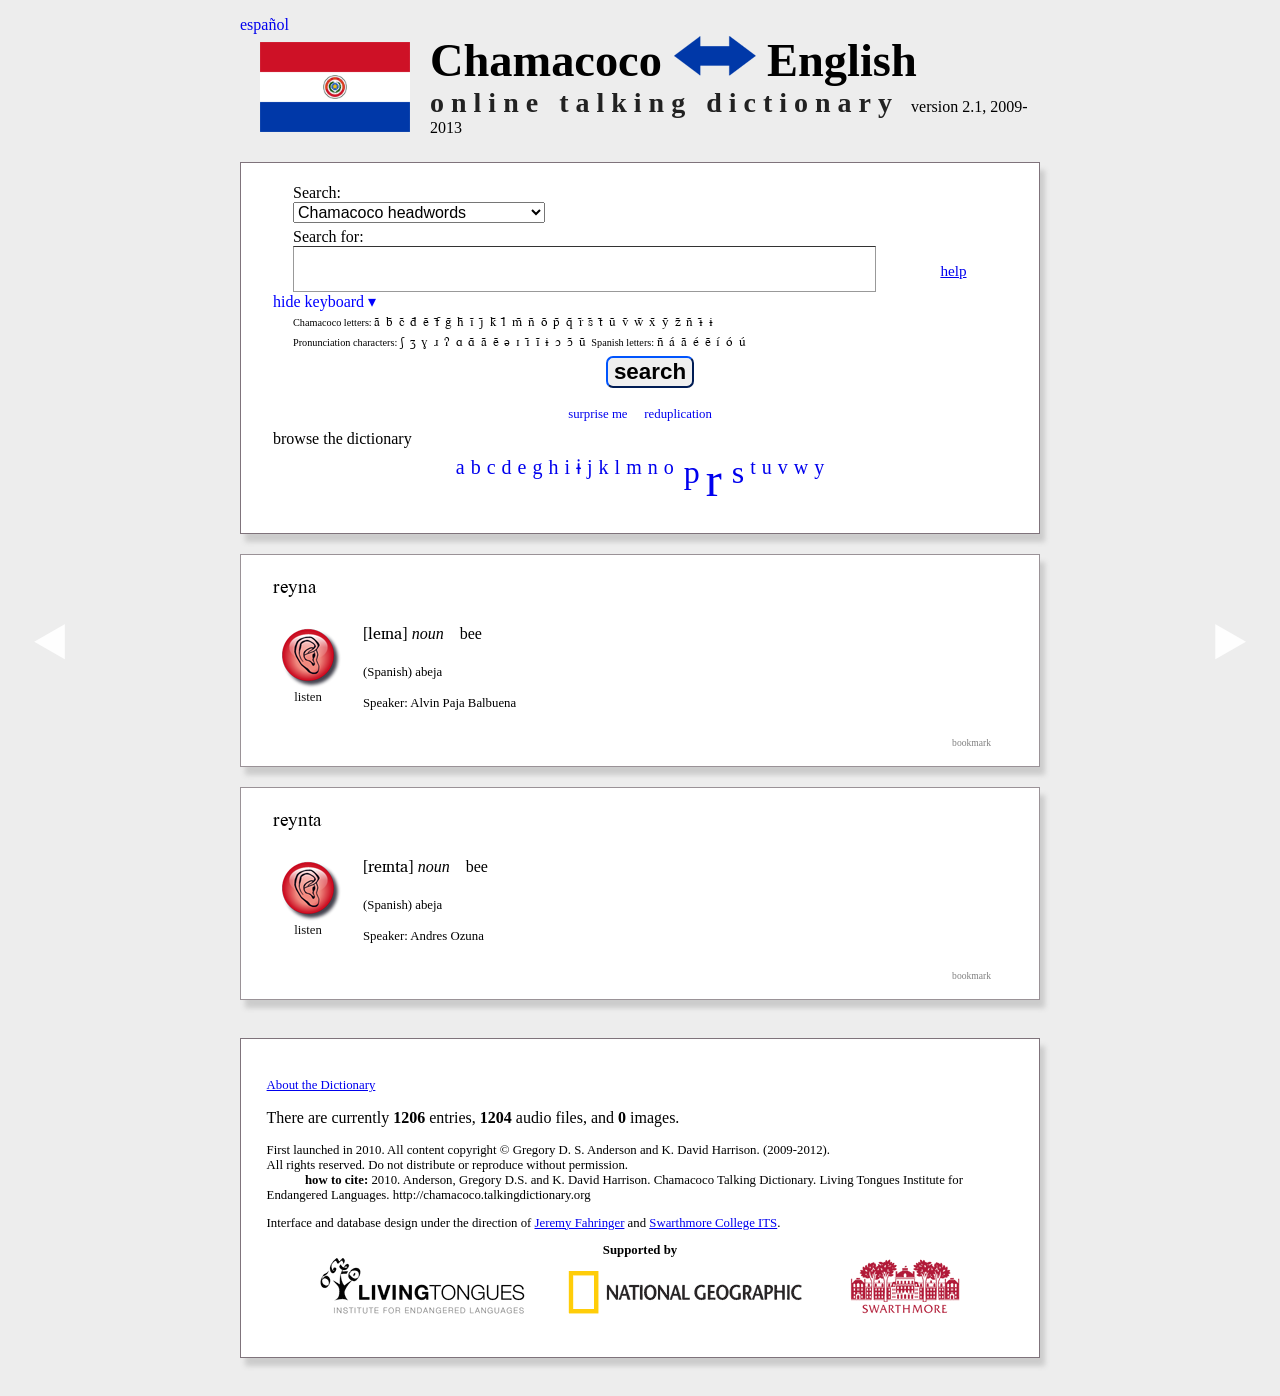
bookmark (971, 742)
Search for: (328, 236)
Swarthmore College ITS (713, 1223)
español (264, 24)
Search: (317, 192)
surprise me (597, 414)
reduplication (678, 414)
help (953, 270)
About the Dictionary (321, 1085)
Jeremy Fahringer (580, 1223)
